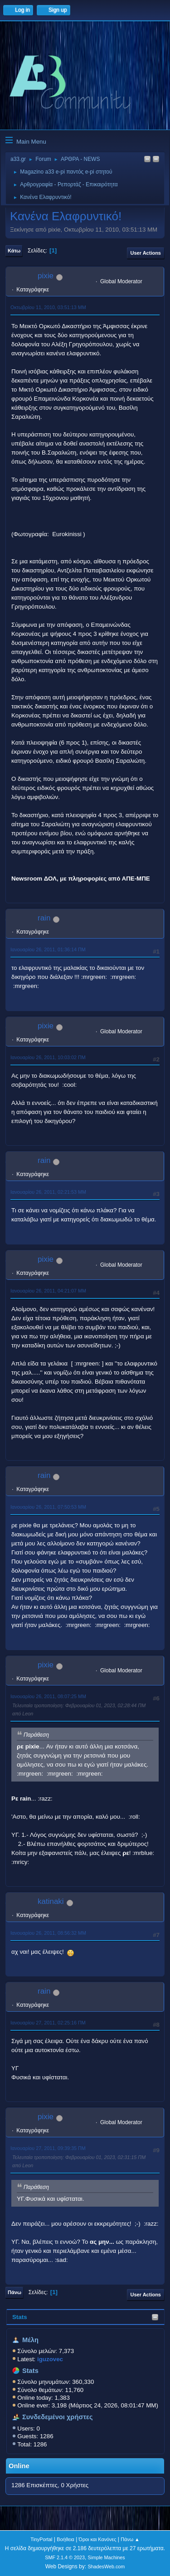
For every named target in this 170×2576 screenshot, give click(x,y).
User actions (146, 253)
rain (44, 918)
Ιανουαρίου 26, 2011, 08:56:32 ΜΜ (48, 1933)
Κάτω (14, 250)
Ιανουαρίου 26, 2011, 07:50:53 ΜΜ (48, 1507)
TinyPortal (41, 2539)
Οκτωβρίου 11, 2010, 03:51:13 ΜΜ (48, 307)
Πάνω (14, 2292)
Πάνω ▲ (130, 2539)
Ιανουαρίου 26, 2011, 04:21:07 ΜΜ (48, 1290)
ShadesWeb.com (106, 2566)
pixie (45, 275)
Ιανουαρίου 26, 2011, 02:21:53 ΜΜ (48, 1192)
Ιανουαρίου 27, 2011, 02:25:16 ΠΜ (48, 2022)
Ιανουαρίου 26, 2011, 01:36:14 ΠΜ (48, 949)
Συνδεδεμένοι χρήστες (57, 2417)
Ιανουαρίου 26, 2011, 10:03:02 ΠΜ (48, 1057)
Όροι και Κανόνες (98, 2539)
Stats (19, 2317)
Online (19, 2465)
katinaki (51, 1901)
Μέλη (30, 2340)
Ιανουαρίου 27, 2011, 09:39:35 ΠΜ (48, 2148)
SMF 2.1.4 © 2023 (65, 2557)
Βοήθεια (65, 2539)
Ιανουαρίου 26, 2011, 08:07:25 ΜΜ (48, 1696)
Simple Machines (106, 2557)
